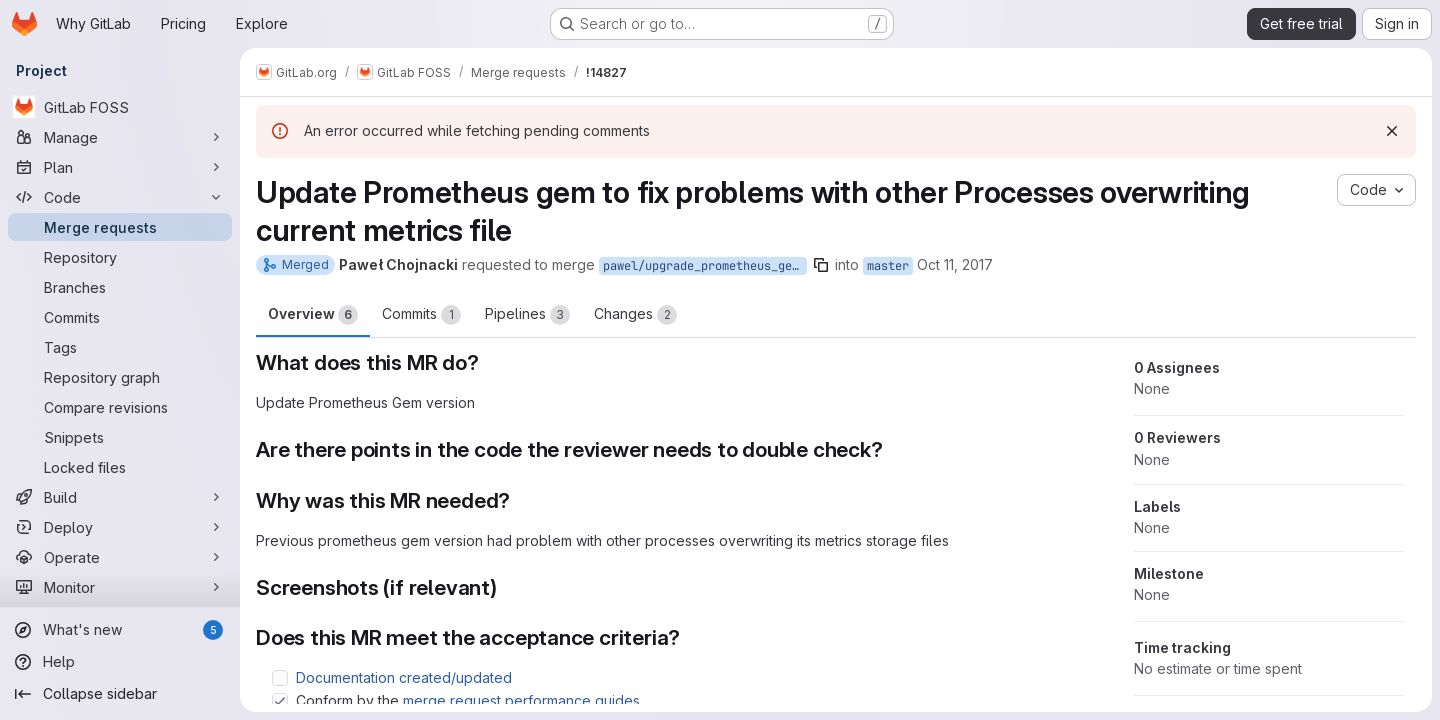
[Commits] (120, 317)
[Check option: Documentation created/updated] (280, 678)
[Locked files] (120, 467)
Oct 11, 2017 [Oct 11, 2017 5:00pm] (955, 264)
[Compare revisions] (120, 407)
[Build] (120, 497)
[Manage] (120, 137)
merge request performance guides (521, 700)
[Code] (120, 197)
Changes (635, 315)
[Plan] (120, 167)
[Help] (120, 662)
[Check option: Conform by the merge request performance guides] (280, 701)
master (888, 266)
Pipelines (527, 315)
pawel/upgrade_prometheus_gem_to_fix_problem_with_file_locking (705, 266)
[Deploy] (120, 527)
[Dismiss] (1392, 131)
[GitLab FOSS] (120, 107)
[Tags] (120, 347)
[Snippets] (120, 437)
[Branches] (120, 287)
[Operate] (120, 557)
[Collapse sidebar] (120, 694)
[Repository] (120, 257)
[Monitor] (120, 587)
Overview (313, 315)
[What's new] (120, 630)
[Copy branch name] (821, 265)
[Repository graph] (120, 377)
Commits (421, 315)
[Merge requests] (120, 227)
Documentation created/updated (404, 677)
